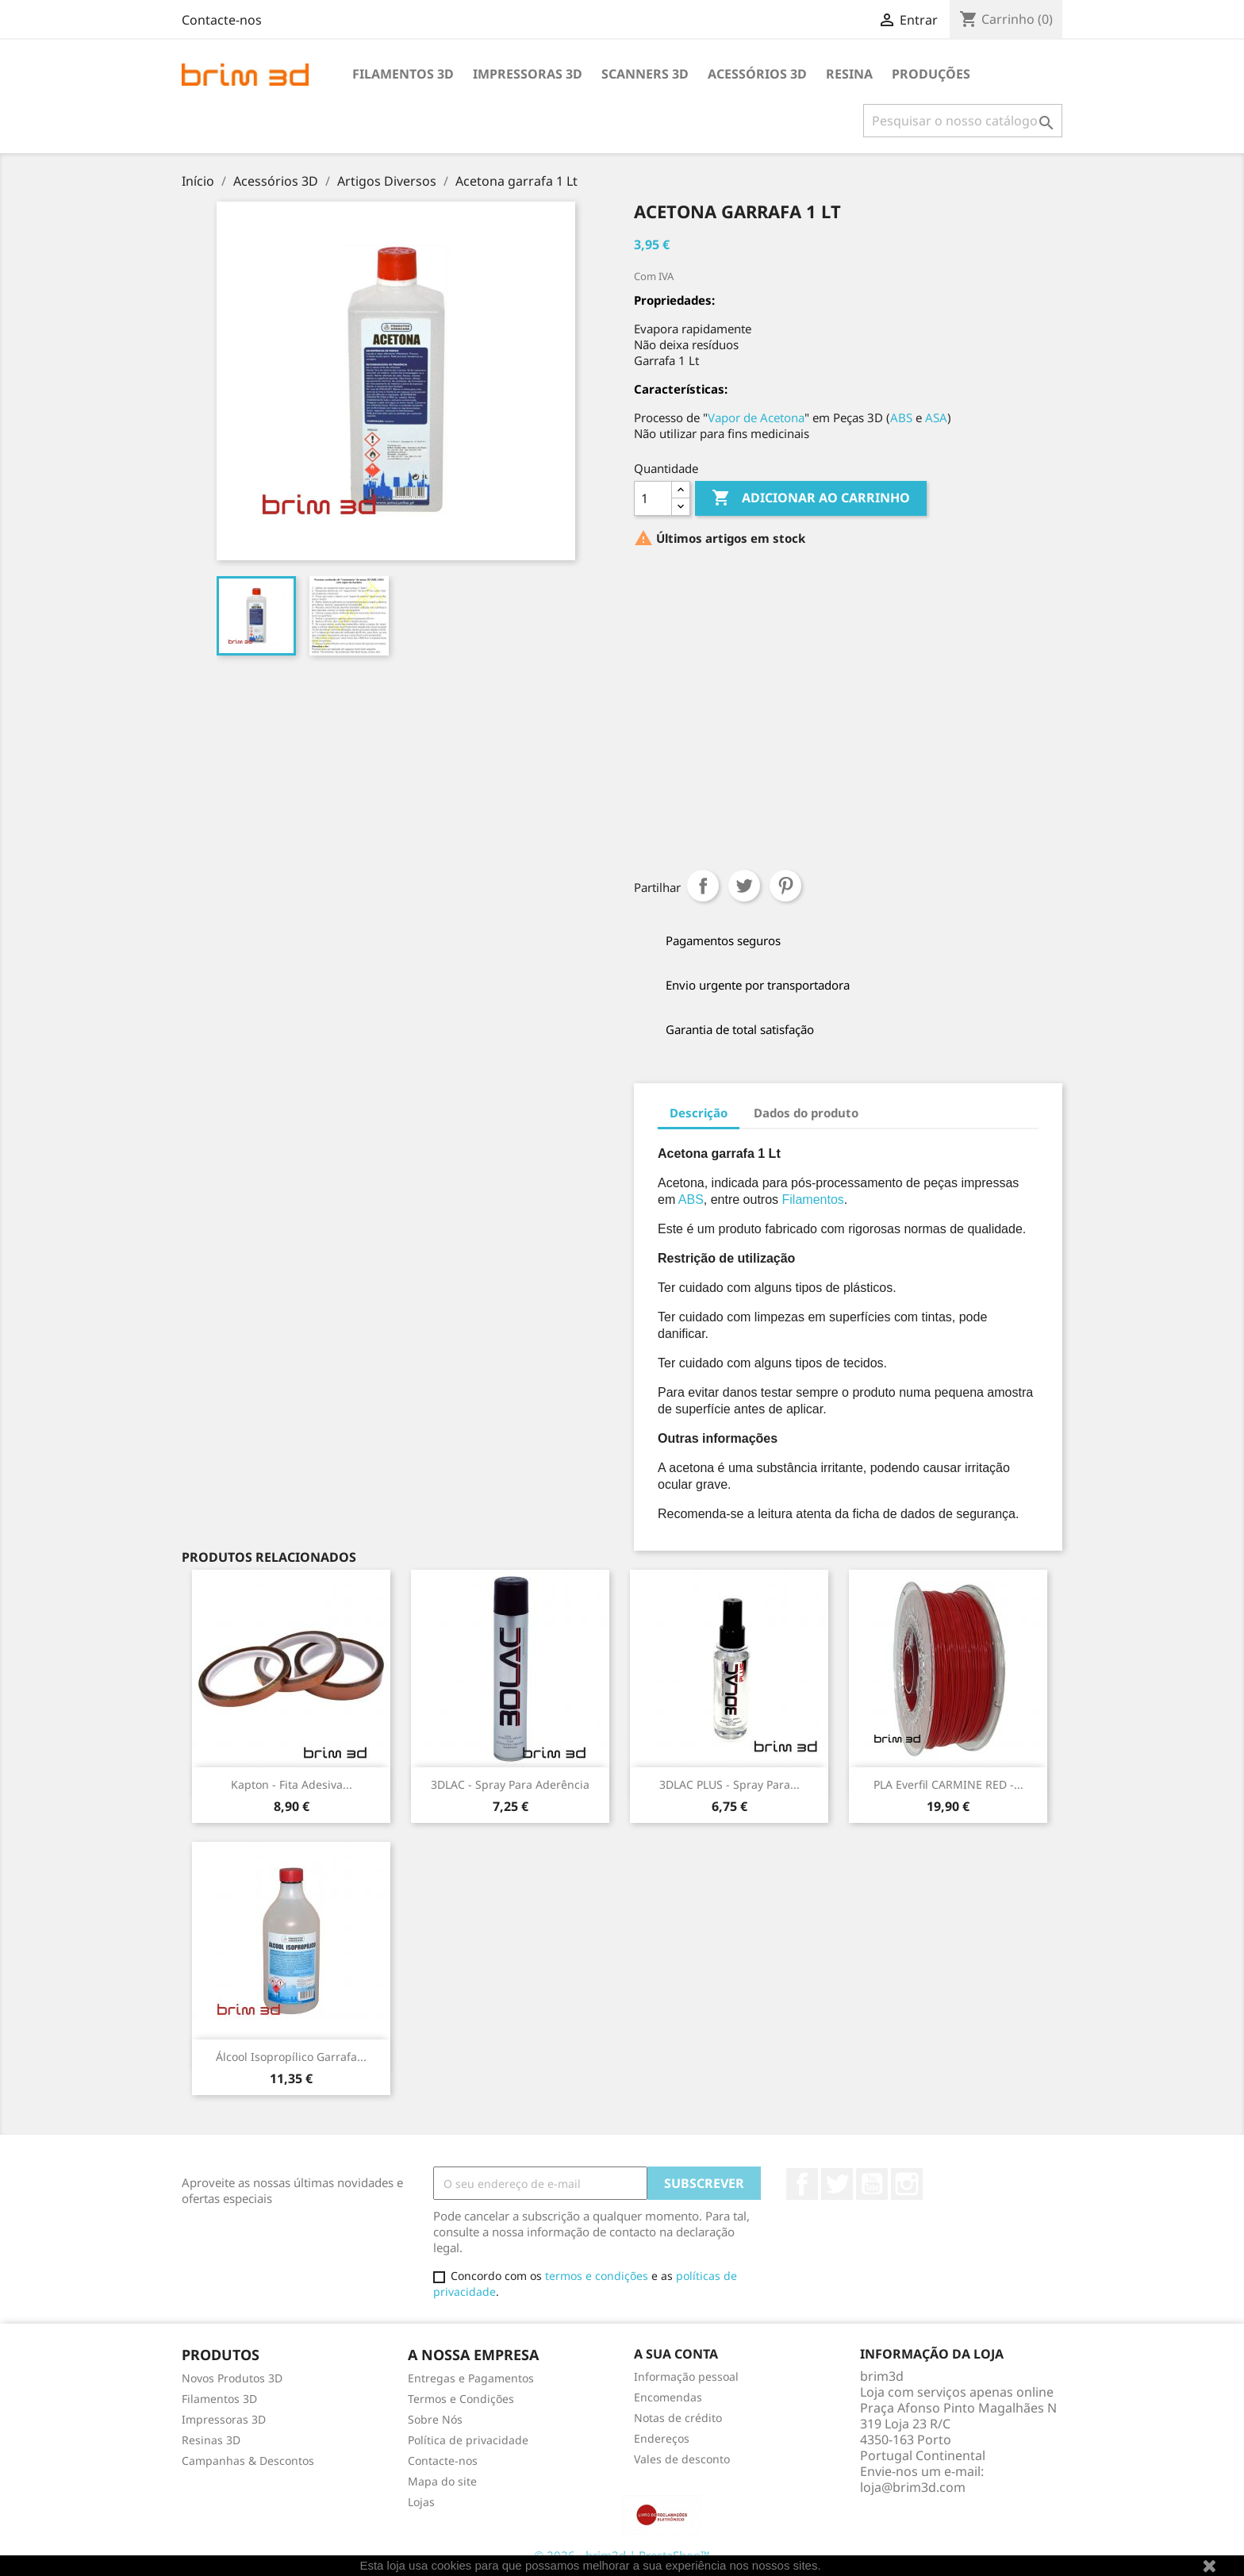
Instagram (907, 2184)
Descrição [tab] (699, 1113)
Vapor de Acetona (756, 417)
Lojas (421, 2501)
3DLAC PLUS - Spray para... (729, 1784)
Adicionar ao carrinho (811, 498)
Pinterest (785, 886)
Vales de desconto (682, 2458)
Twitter (837, 2184)
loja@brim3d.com (913, 2487)
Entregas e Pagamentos (471, 2378)
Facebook (802, 2184)
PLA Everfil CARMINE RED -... (948, 1784)
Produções (931, 74)
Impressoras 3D (527, 74)
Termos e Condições (461, 2398)
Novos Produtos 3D (232, 2378)
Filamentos (813, 1199)
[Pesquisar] (962, 120)
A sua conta (676, 2354)
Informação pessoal (686, 2376)
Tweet (744, 886)
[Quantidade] (653, 498)
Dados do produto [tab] (806, 1113)
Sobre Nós (435, 2419)
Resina (849, 74)
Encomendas (668, 2397)
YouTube (872, 2184)
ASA (936, 417)
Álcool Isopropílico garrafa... (291, 2056)
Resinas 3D (211, 2439)
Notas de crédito (678, 2417)
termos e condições (596, 2275)
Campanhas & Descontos (248, 2460)
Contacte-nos (222, 20)
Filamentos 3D (403, 74)
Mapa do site (442, 2481)
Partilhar (703, 886)
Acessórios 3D (757, 74)
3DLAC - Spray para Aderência (510, 1784)
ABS (901, 417)
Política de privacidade (468, 2439)
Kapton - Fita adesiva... (291, 1784)
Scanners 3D (645, 74)
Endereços (661, 2438)
